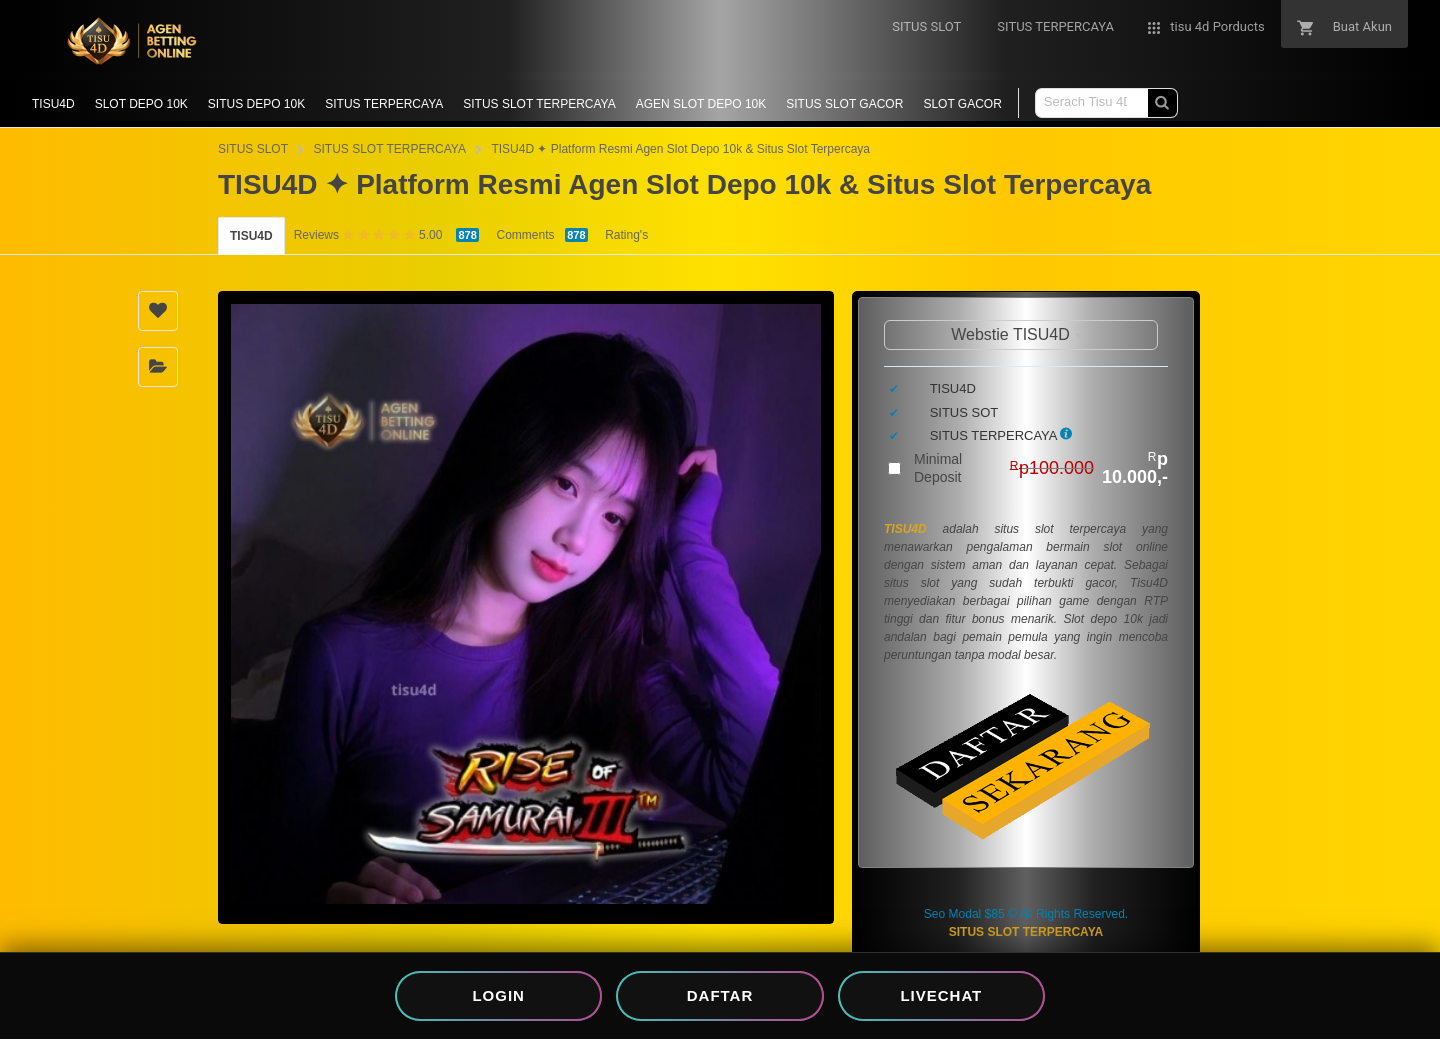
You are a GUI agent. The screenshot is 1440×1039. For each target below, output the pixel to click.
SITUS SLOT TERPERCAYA (539, 104)
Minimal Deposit (1041, 468)
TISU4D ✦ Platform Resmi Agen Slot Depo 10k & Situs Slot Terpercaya (680, 149)
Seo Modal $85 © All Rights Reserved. (1026, 914)
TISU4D (53, 104)
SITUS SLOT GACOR (844, 104)
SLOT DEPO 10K (141, 104)
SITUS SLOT (253, 149)
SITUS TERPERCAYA (384, 104)
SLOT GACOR (962, 104)
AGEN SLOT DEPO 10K (701, 104)
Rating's (626, 235)
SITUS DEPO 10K (256, 104)
